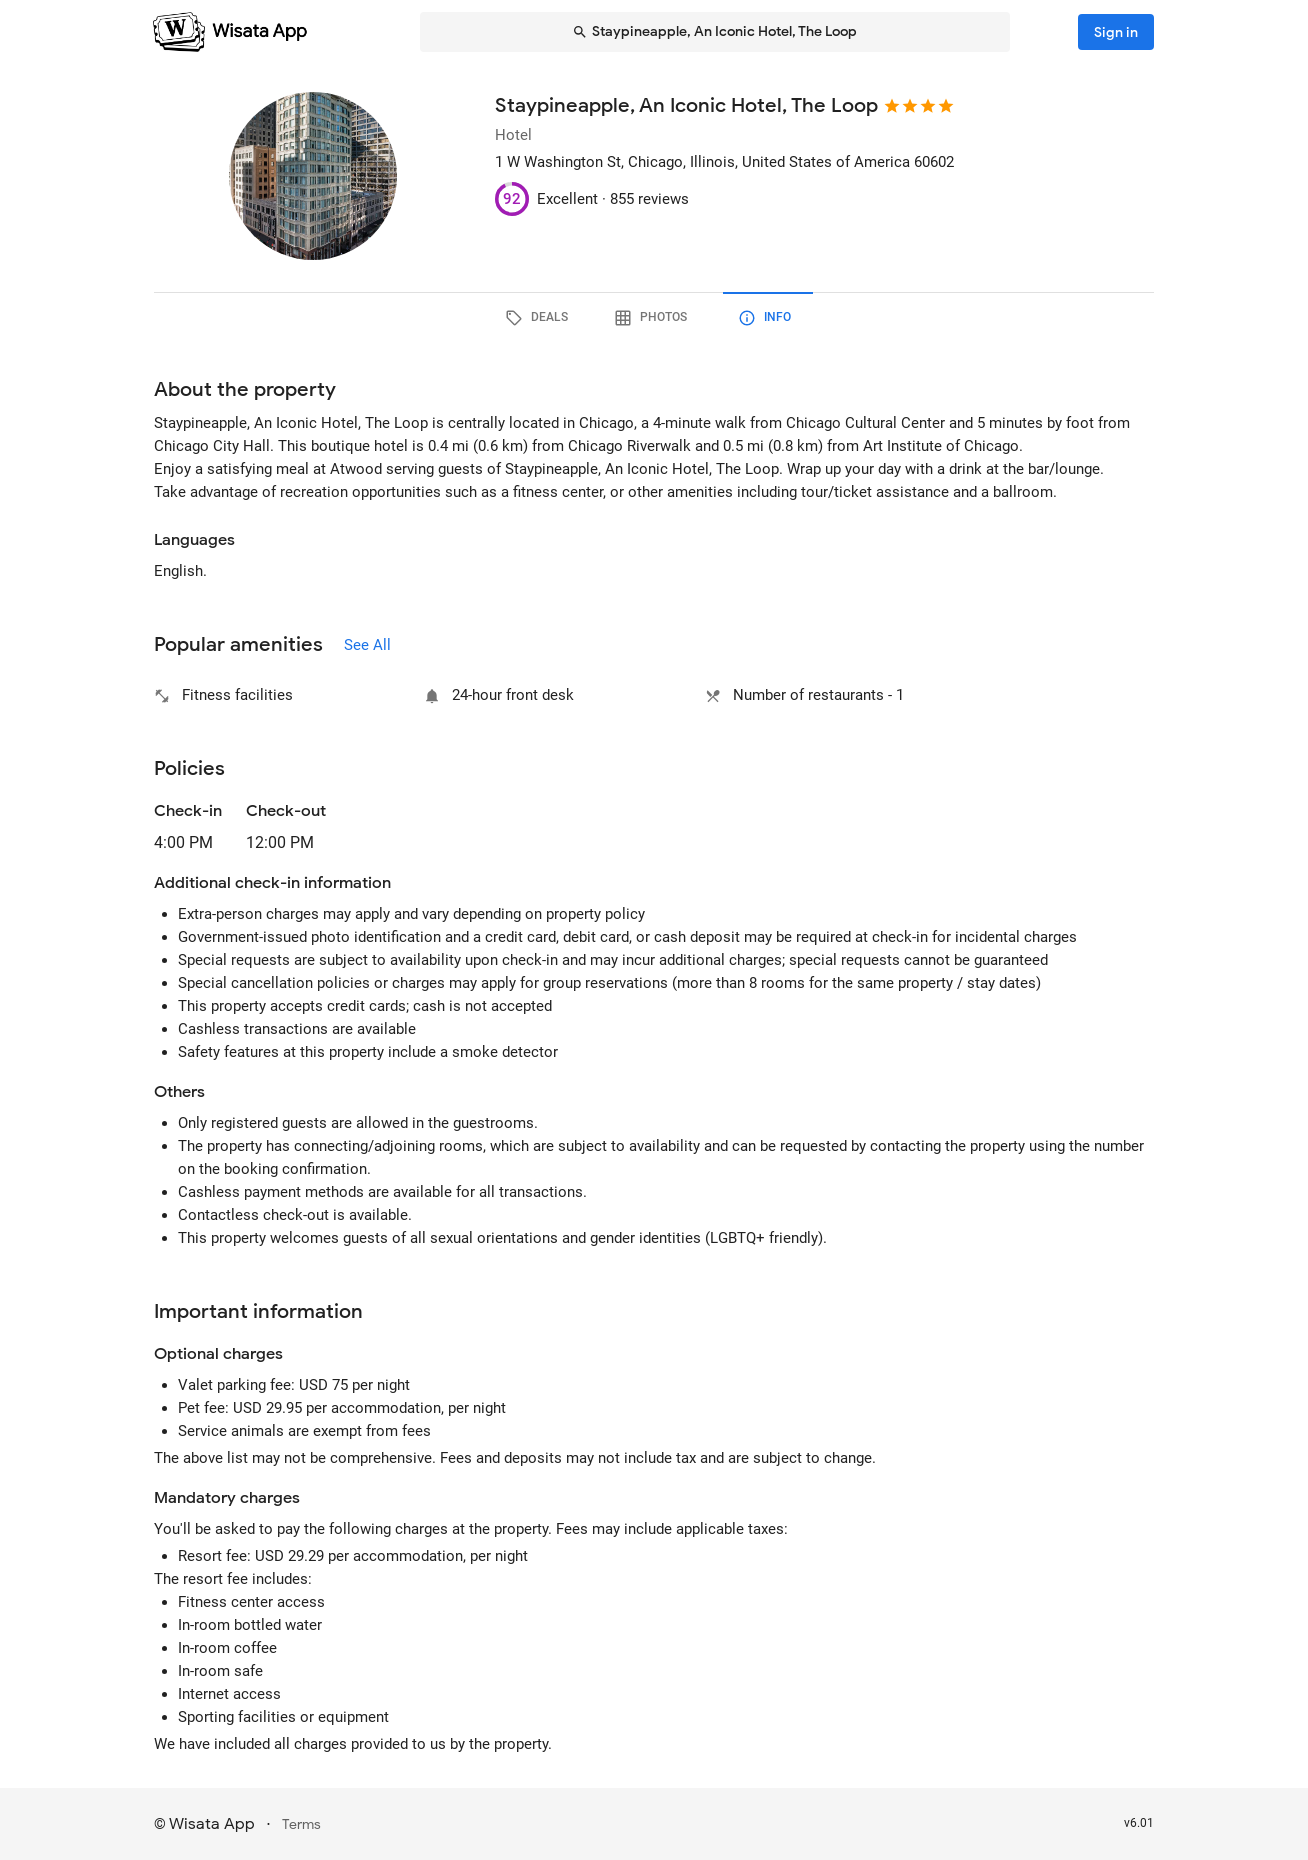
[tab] (540, 318)
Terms (301, 1824)
